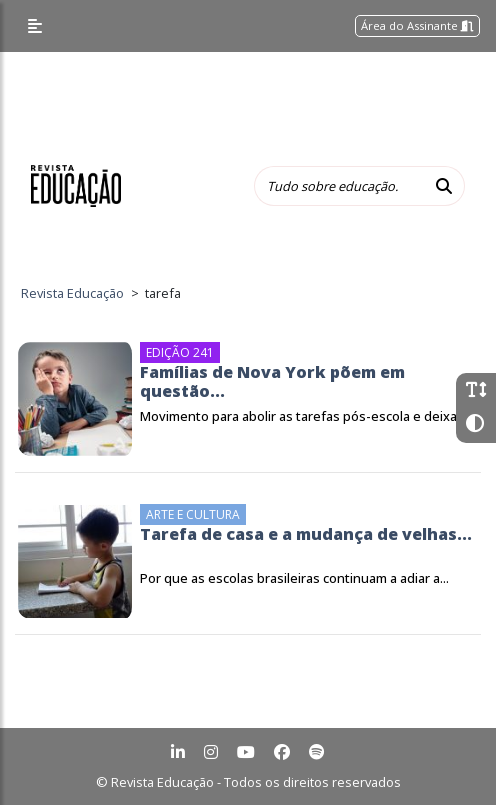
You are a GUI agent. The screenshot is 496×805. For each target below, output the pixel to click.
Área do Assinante (417, 25)
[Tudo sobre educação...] (339, 186)
